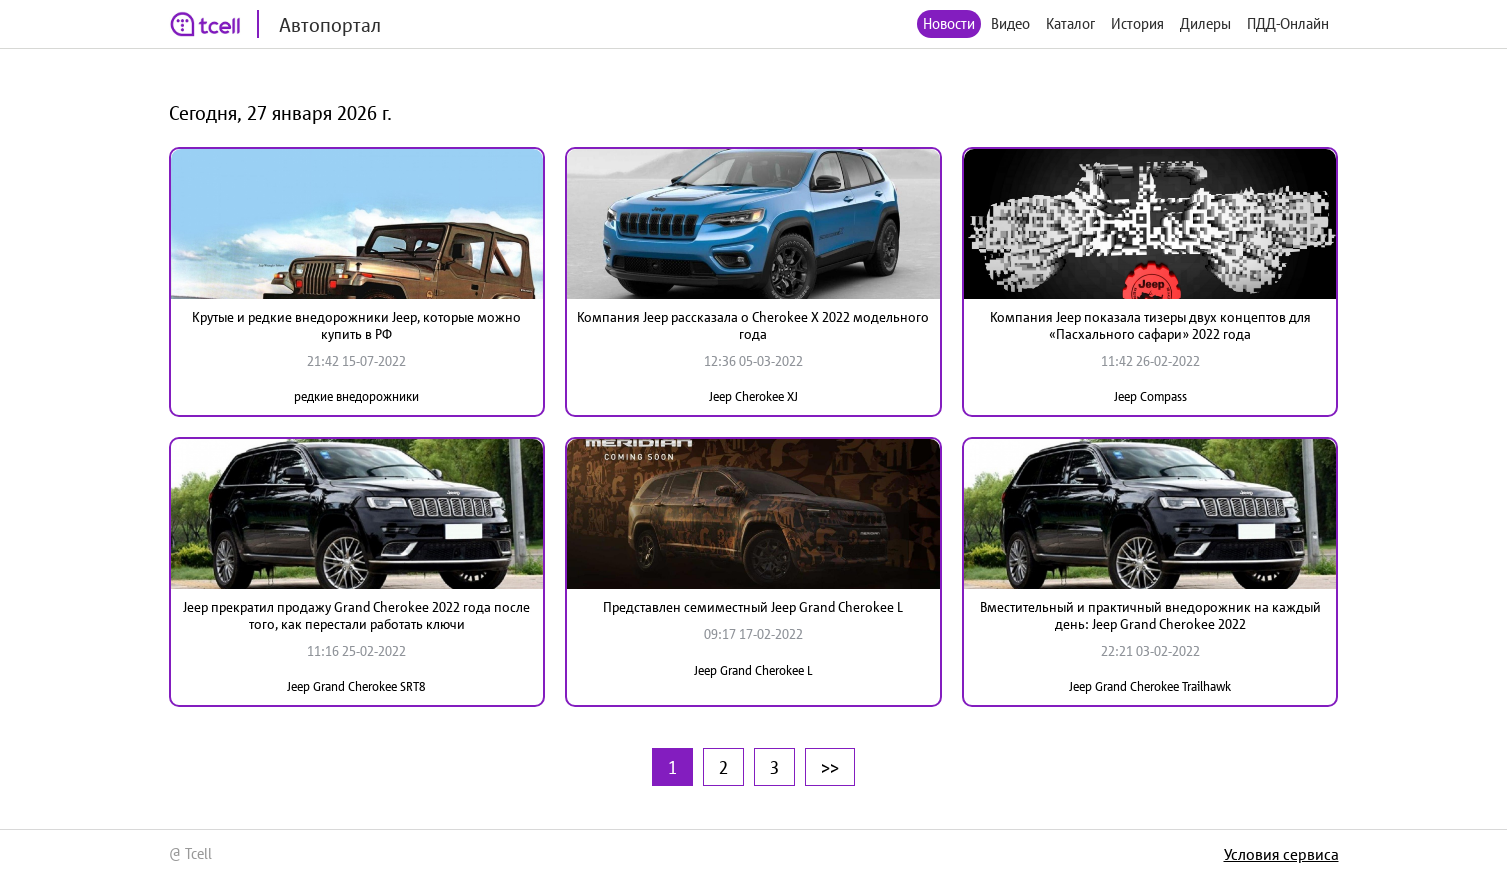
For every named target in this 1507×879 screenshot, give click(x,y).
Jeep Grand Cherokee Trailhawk (1150, 686)
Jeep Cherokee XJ (753, 396)
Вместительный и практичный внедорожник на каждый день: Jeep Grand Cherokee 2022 (1150, 615)
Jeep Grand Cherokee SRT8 (356, 686)
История (1137, 23)
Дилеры (1205, 23)
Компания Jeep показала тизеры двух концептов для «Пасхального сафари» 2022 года (1150, 325)
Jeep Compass (1150, 396)
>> (830, 767)
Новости (949, 23)
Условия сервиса (1281, 854)
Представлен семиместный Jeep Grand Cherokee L (753, 607)
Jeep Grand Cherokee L (753, 670)
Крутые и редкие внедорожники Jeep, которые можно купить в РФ (356, 325)
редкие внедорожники (356, 396)
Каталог (1070, 23)
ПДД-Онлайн (1288, 23)
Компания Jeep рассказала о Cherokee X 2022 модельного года (753, 325)
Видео (1010, 23)
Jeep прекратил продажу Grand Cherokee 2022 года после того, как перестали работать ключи (356, 615)
